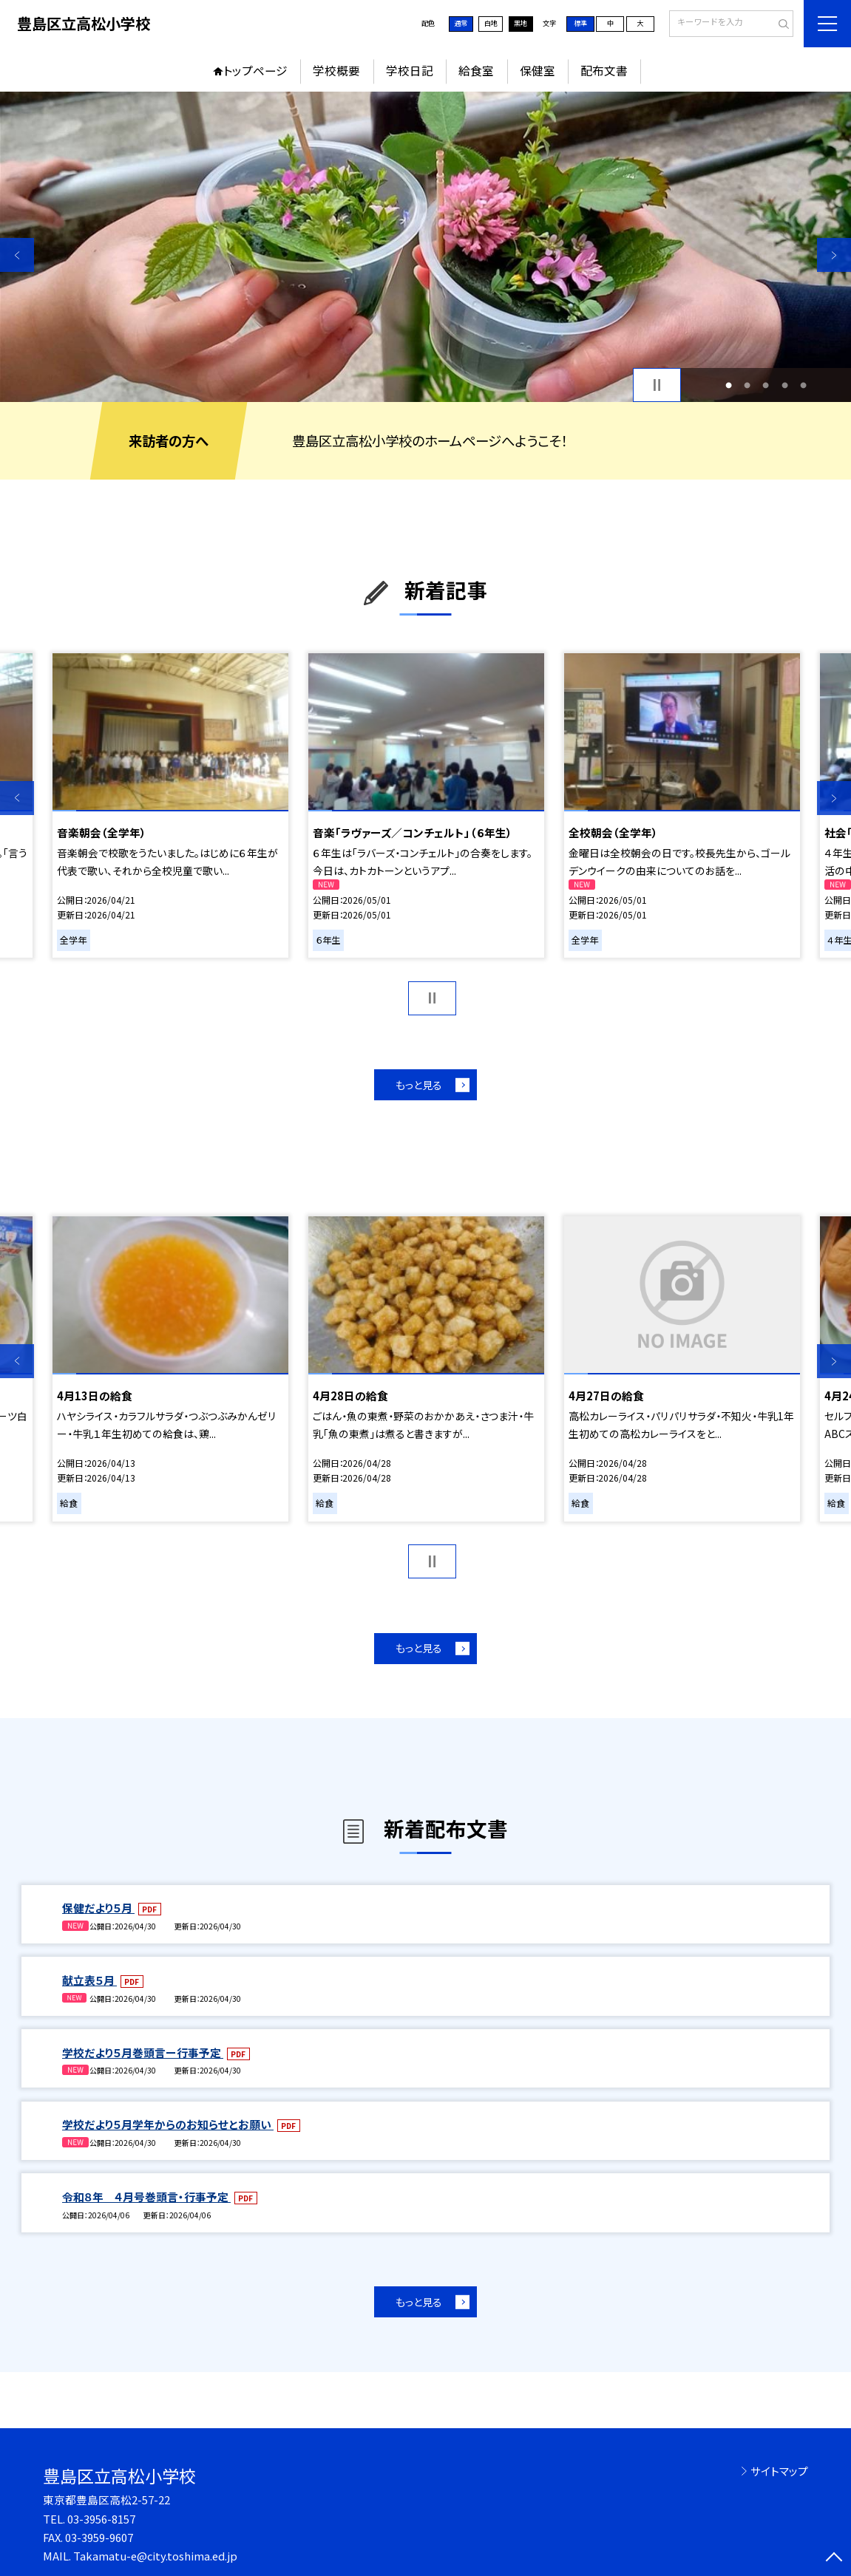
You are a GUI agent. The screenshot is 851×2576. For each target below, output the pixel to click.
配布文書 (604, 70)
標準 (580, 23)
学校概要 (336, 70)
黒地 (520, 23)
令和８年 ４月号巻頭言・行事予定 (146, 2196)
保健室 (537, 70)
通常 (460, 23)
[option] (425, 247)
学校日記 (409, 70)
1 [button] (728, 384)
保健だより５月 (98, 1907)
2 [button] (747, 384)
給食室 (476, 70)
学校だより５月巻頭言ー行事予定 (142, 2052)
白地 (491, 23)
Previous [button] (17, 255)
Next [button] (834, 255)
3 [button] (765, 384)
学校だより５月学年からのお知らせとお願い (168, 2124)
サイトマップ (779, 2470)
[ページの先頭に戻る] (834, 2559)
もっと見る (419, 1084)
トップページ (255, 70)
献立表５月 (89, 1980)
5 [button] (803, 384)
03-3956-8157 (101, 2518)
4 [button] (785, 384)
